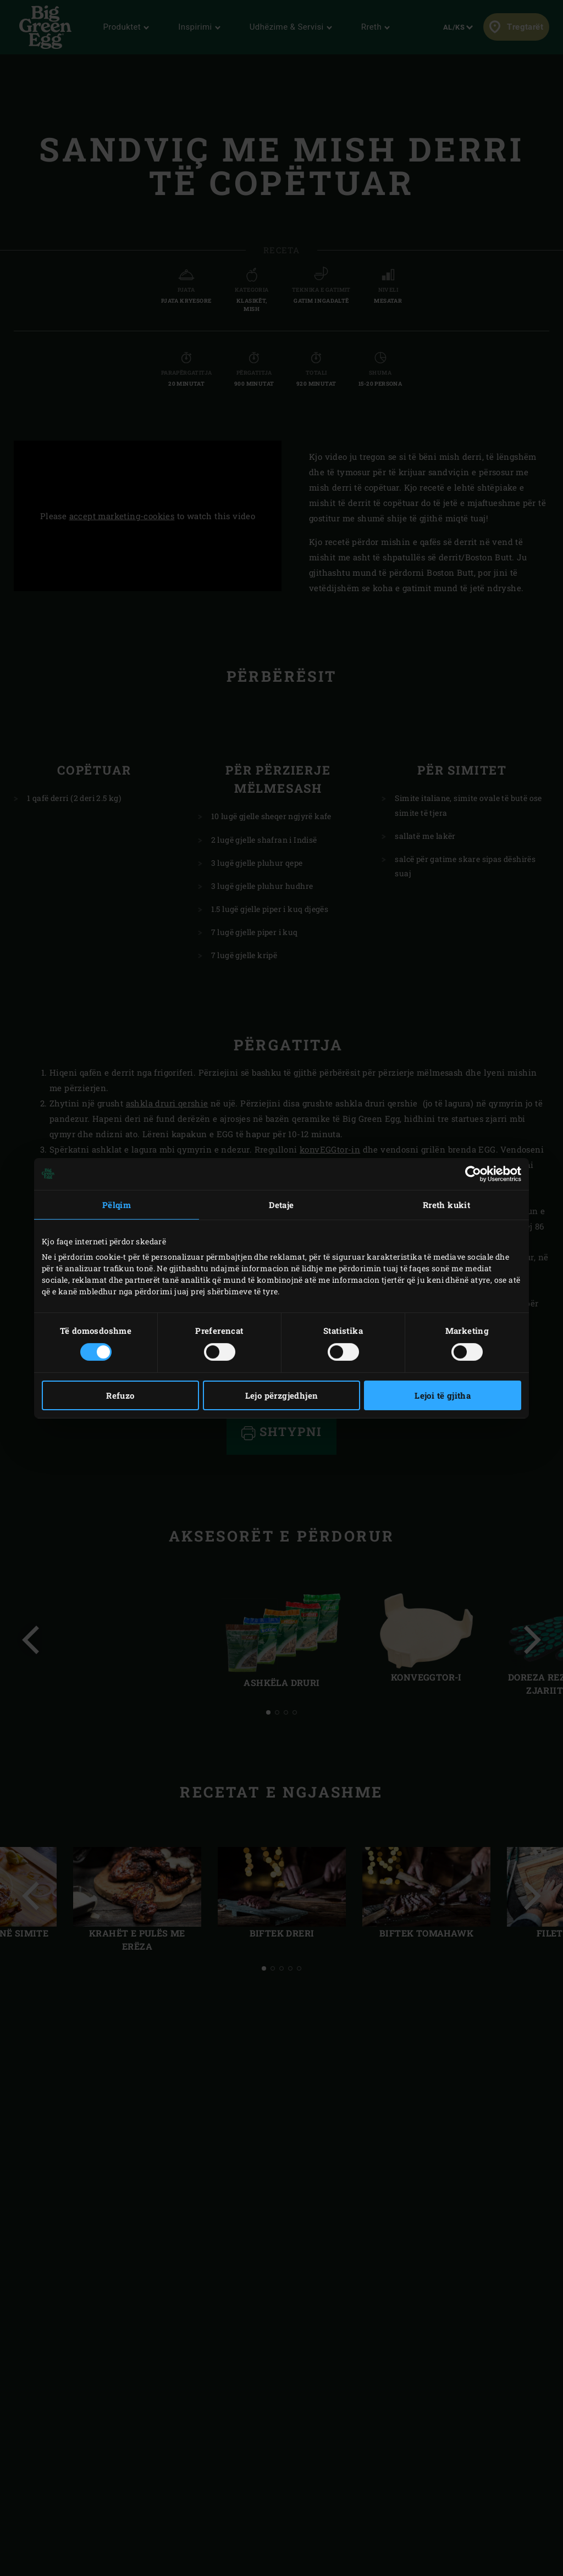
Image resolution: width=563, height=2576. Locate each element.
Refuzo (120, 1395)
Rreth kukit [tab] (446, 1204)
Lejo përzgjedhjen (281, 1395)
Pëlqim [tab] (116, 1204)
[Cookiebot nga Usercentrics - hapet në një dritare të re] (473, 1173)
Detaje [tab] (281, 1204)
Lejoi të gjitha (443, 1395)
